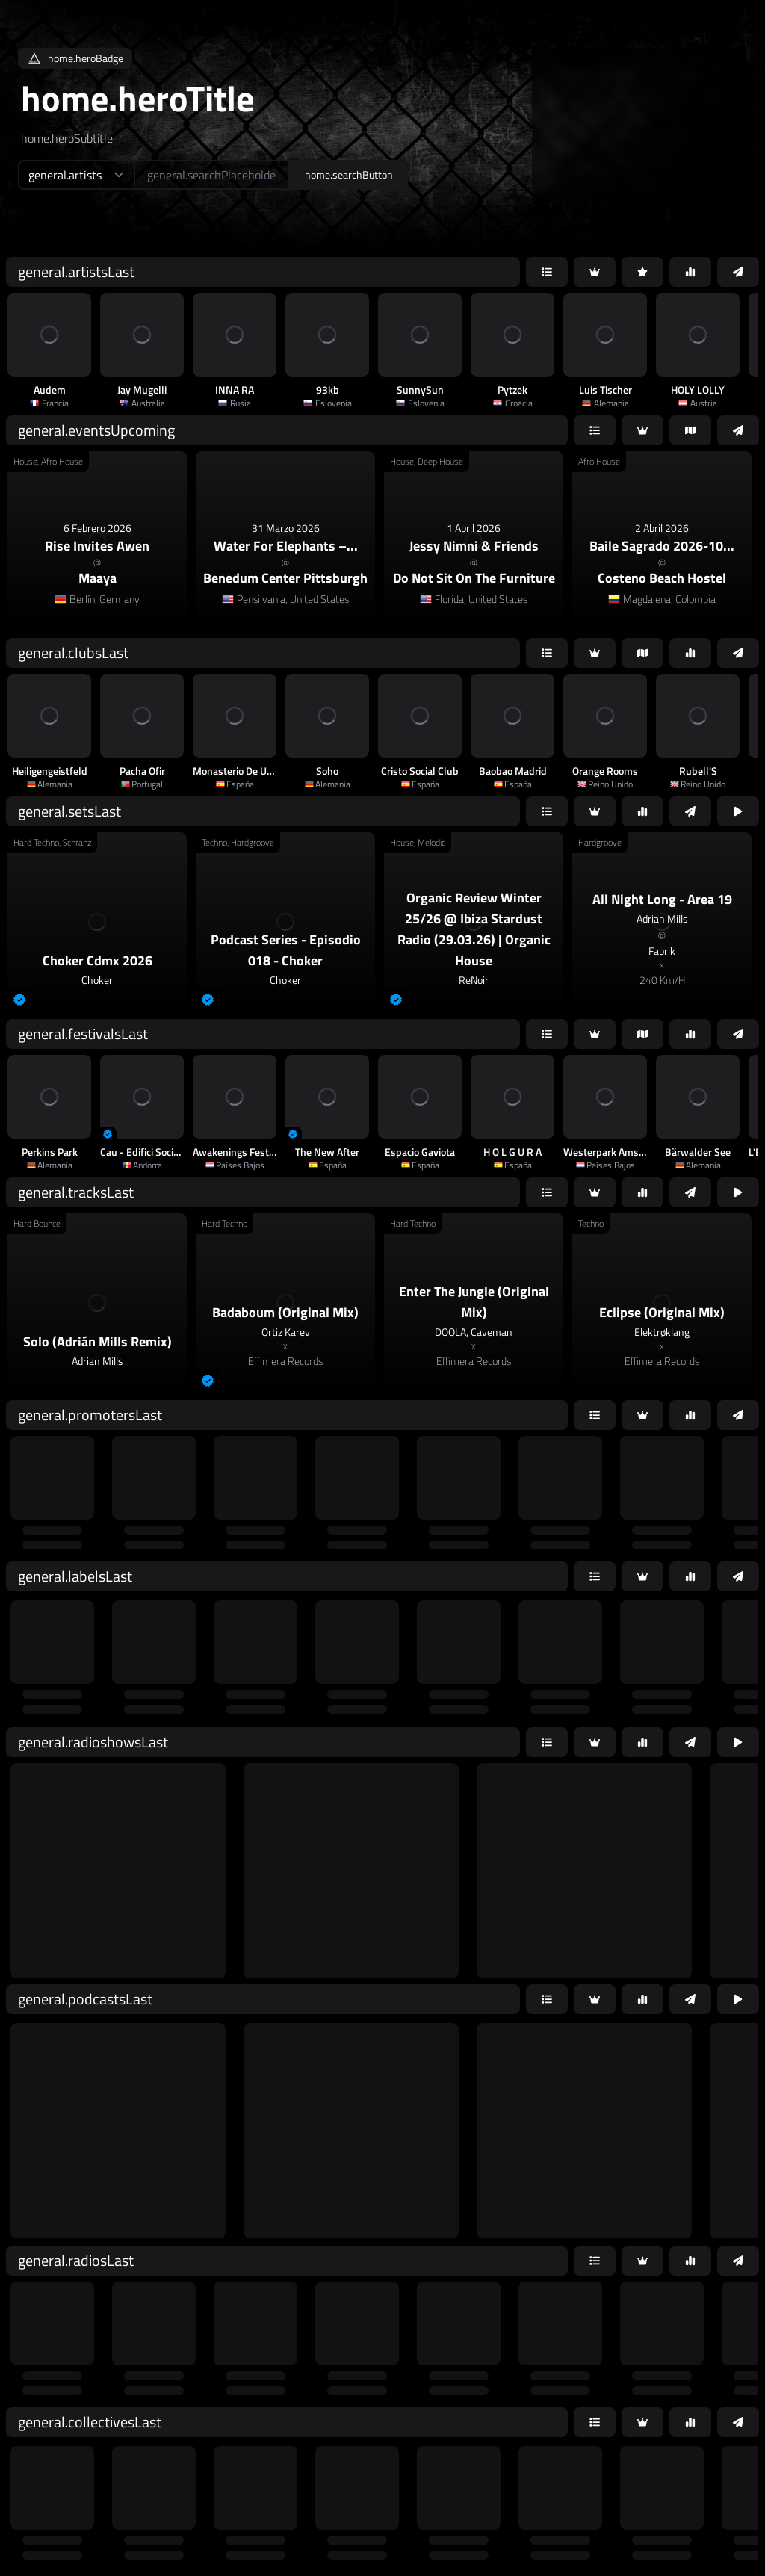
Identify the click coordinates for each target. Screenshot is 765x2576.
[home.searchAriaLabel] (212, 175)
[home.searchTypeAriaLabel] (76, 175)
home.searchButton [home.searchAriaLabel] (349, 174)
